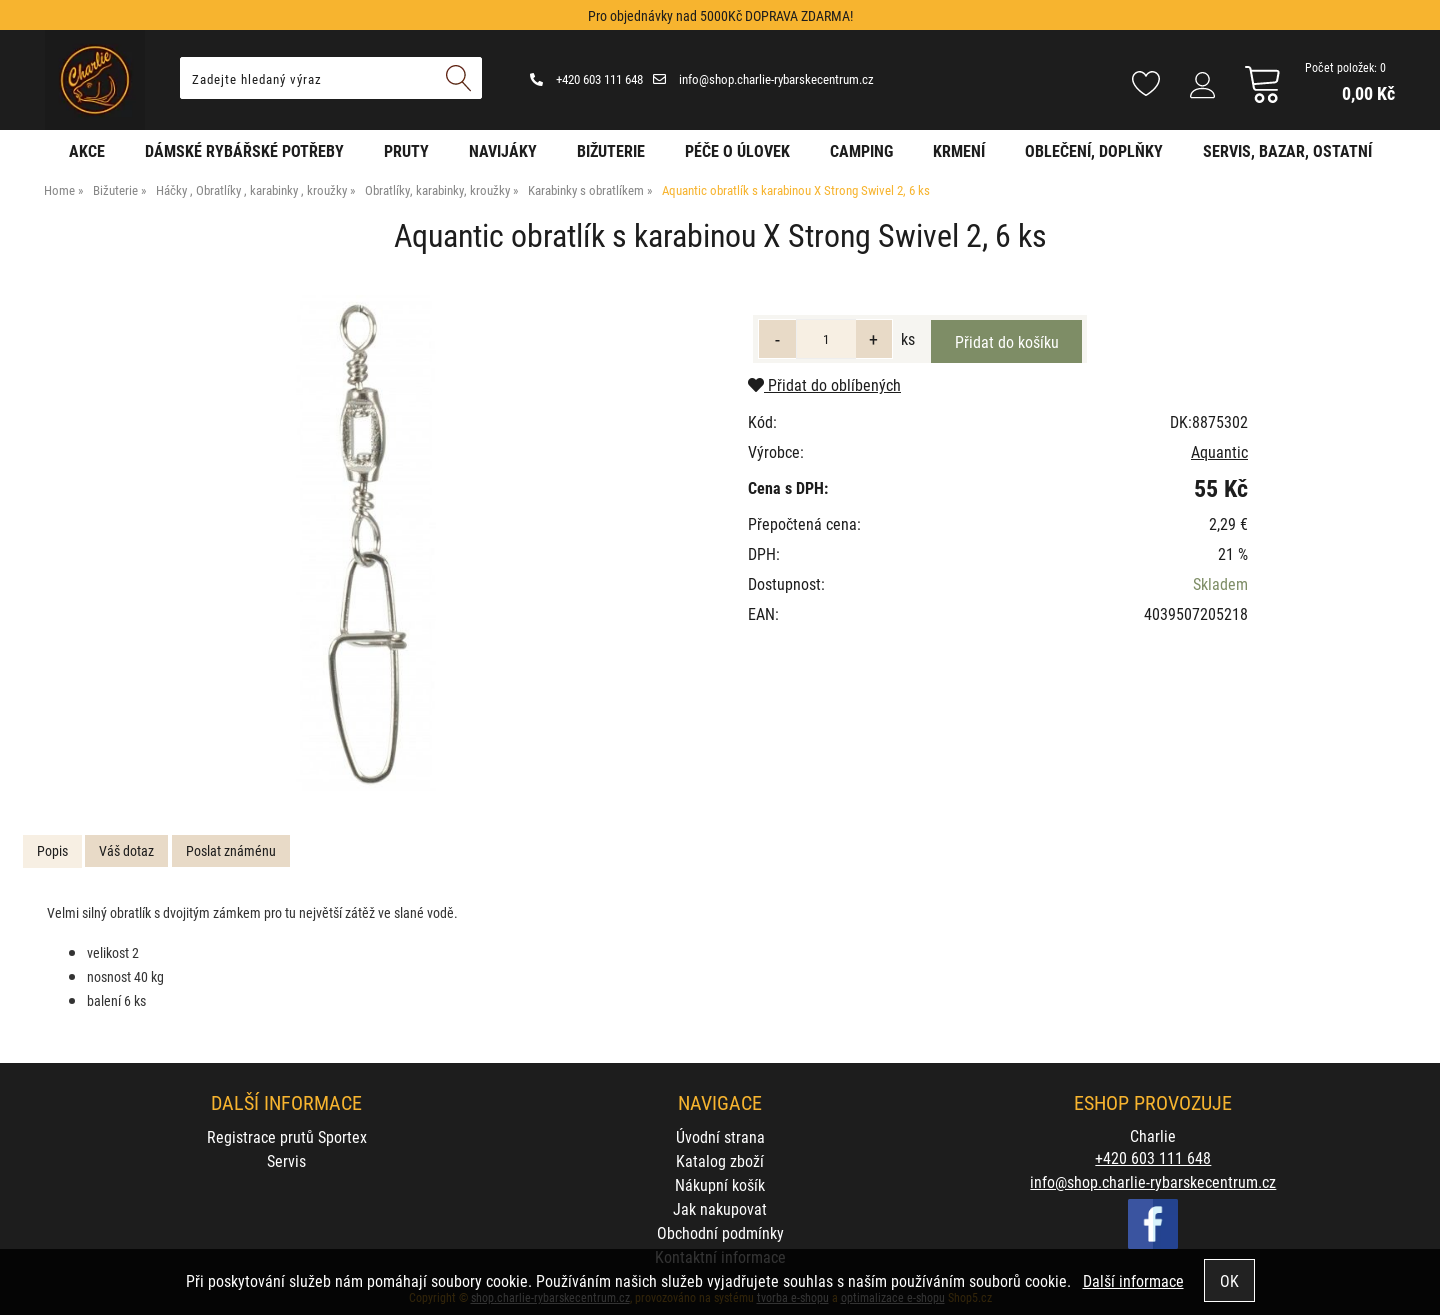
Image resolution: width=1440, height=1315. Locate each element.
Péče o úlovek (737, 150)
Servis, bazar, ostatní (1287, 150)
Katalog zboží (720, 1160)
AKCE (87, 150)
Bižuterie (611, 150)
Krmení (959, 150)
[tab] (52, 851)
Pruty (406, 150)
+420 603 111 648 (586, 79)
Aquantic (1219, 451)
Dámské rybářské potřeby (244, 150)
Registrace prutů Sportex (287, 1136)
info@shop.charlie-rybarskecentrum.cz (763, 79)
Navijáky (503, 150)
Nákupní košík (720, 1184)
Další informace (1133, 1280)
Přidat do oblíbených (824, 384)
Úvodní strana (720, 1136)
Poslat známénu (231, 850)
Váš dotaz (126, 850)
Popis (52, 850)
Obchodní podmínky (720, 1232)
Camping (861, 150)
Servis (286, 1160)
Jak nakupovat (720, 1208)
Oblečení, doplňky (1094, 150)
